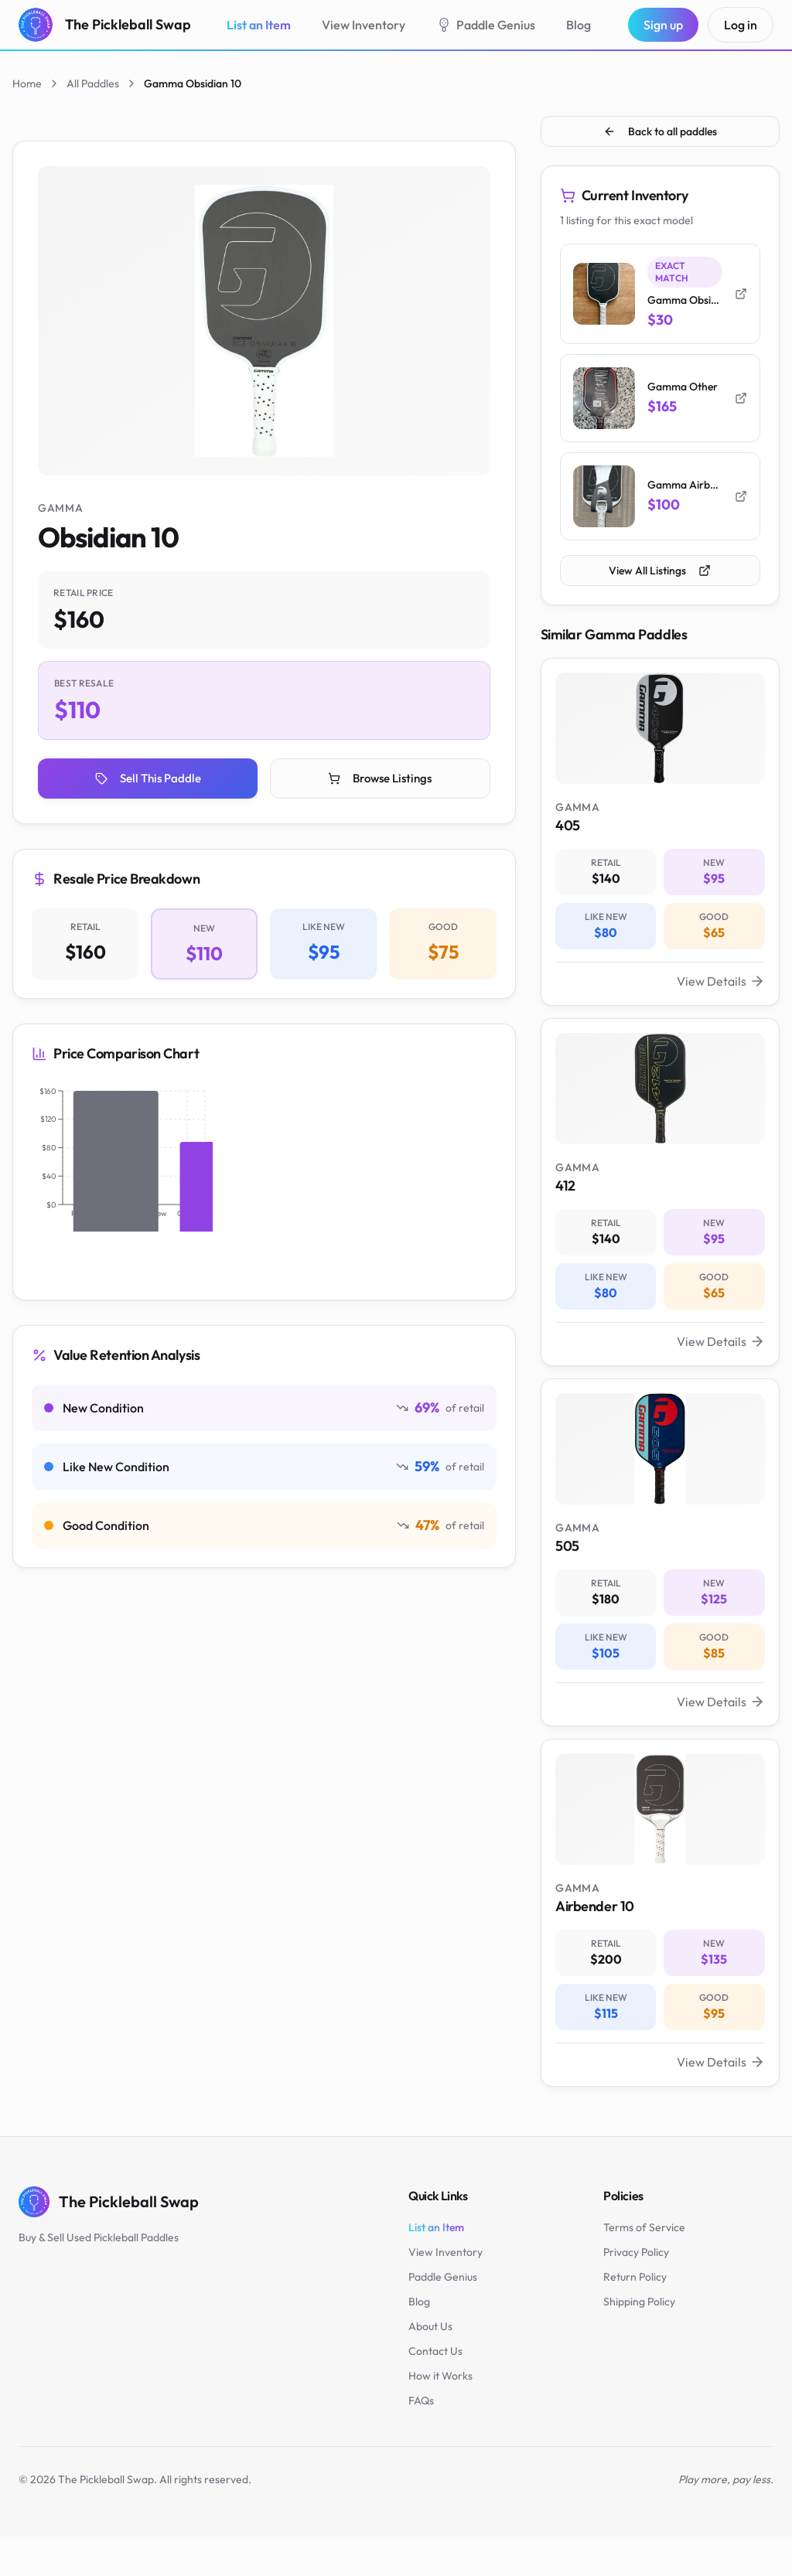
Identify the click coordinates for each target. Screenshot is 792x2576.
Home (27, 83)
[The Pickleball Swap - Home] (105, 25)
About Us (430, 2366)
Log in (740, 24)
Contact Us (435, 2390)
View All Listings (660, 576)
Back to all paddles (660, 131)
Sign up (663, 24)
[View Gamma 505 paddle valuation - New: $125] (660, 1579)
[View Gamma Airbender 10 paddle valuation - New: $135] (660, 1948)
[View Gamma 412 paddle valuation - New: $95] (660, 1210)
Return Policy (635, 2316)
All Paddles (93, 83)
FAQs (421, 2440)
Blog (578, 24)
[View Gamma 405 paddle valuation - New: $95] (660, 841)
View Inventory (363, 24)
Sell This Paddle (147, 780)
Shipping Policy (639, 2341)
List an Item (259, 24)
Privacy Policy (636, 2291)
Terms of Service (644, 2267)
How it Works (440, 2415)
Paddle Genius (485, 24)
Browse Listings (380, 780)
